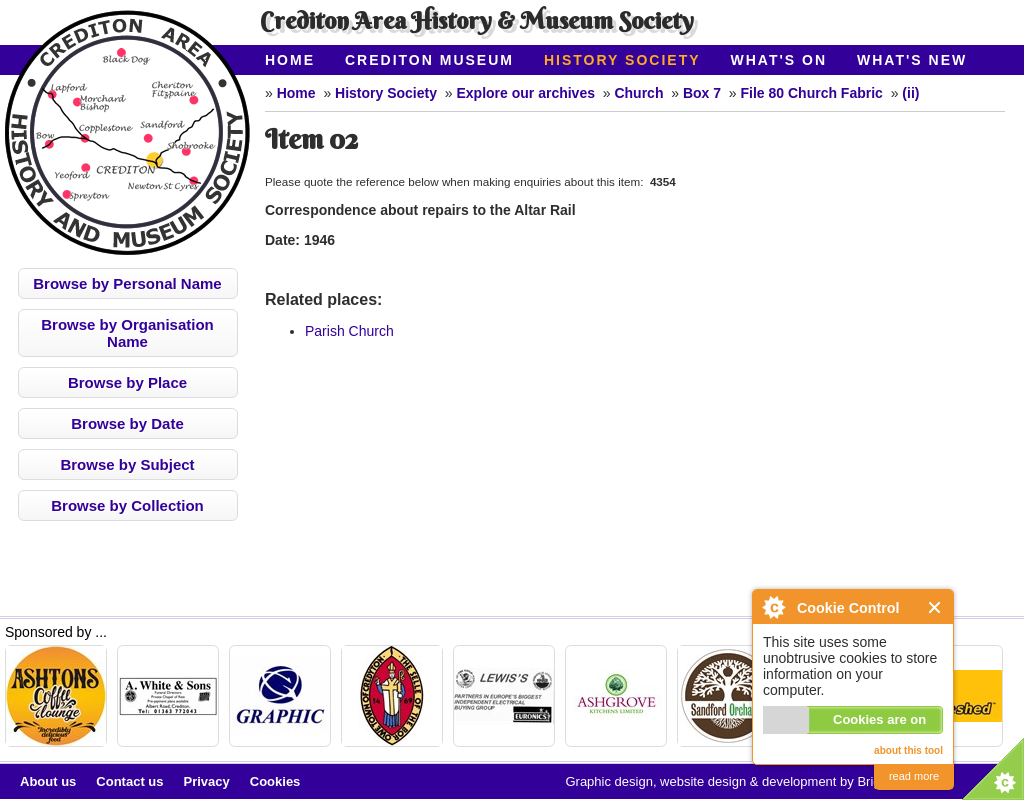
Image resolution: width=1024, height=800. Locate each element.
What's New (912, 60)
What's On (779, 60)
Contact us (129, 781)
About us (48, 781)
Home (290, 60)
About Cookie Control (773, 607)
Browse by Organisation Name (127, 333)
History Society (622, 60)
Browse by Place (127, 382)
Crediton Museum (429, 60)
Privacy (207, 781)
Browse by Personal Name (127, 283)
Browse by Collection (127, 505)
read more (914, 776)
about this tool (908, 750)
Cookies (275, 781)
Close (935, 607)
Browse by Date (127, 423)
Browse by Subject (127, 464)
